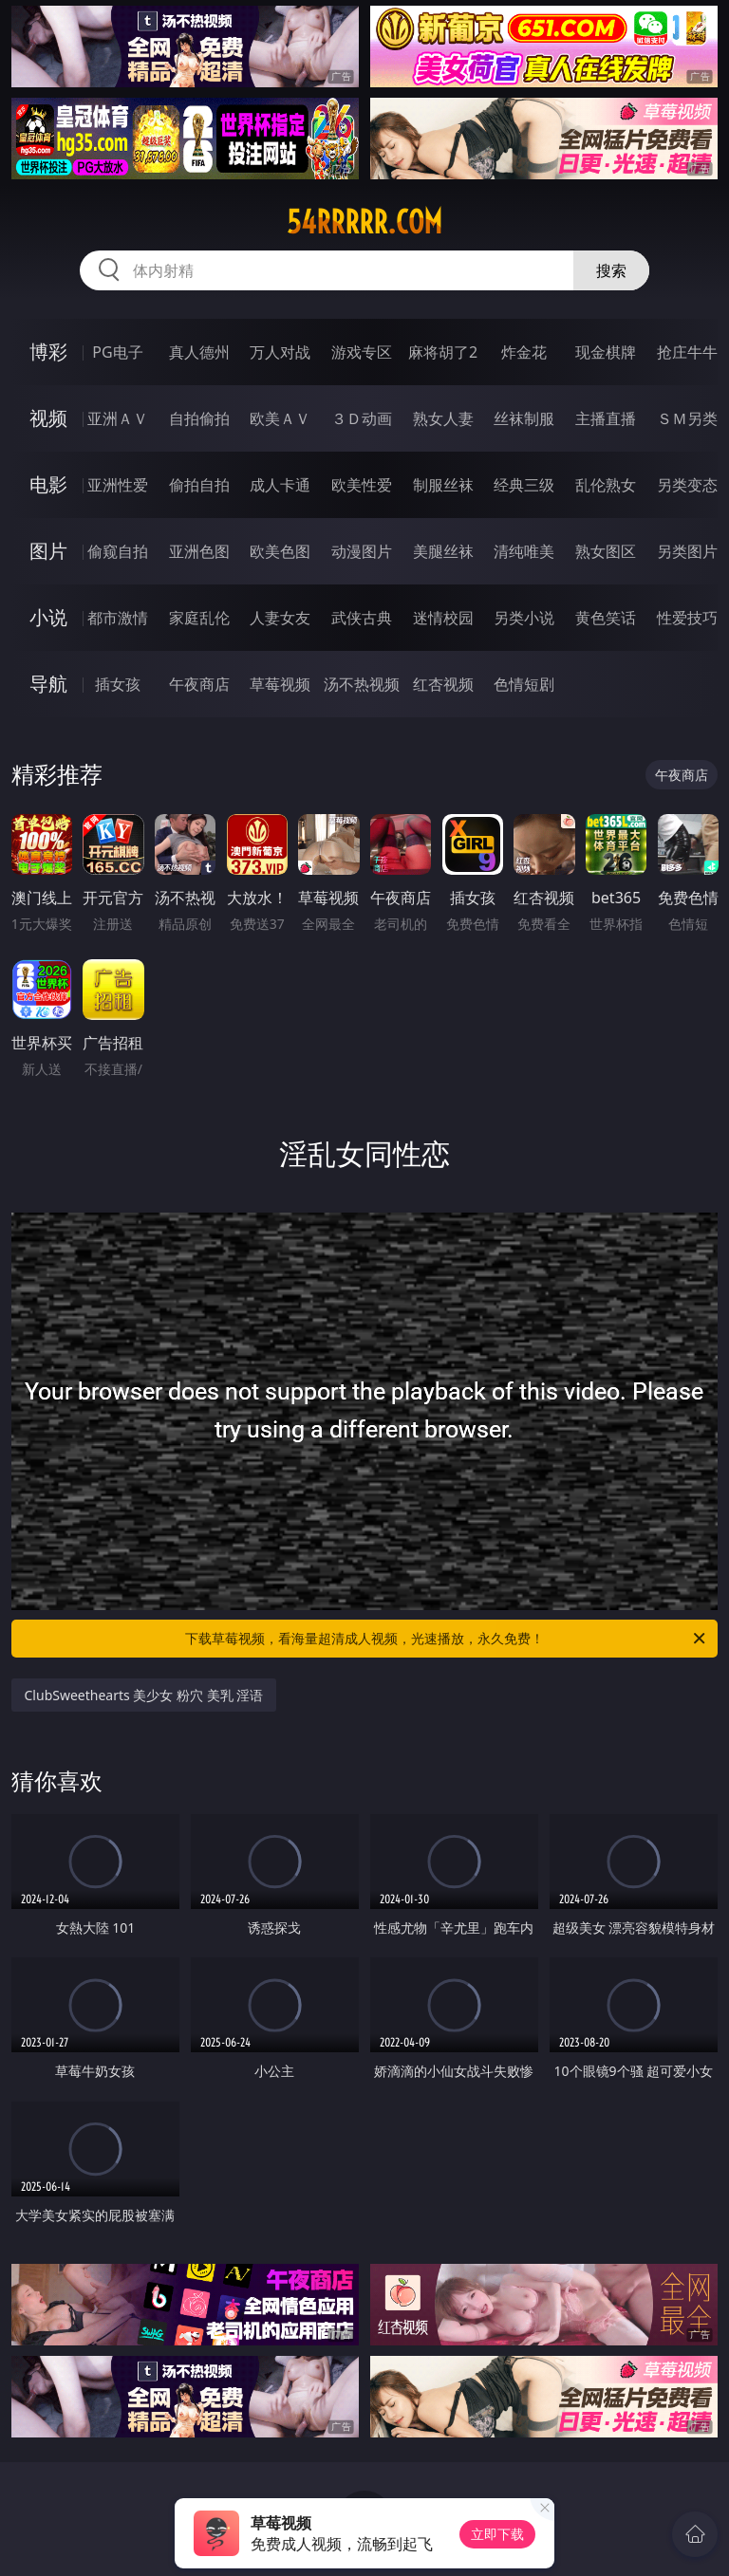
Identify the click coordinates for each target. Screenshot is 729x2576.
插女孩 (117, 684)
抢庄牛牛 (687, 352)
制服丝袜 (443, 484)
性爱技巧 (687, 617)
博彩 (48, 351)
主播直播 (605, 418)
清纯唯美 (524, 551)
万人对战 (280, 352)
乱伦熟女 (605, 484)
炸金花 (524, 352)
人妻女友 (280, 617)
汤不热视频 (362, 684)
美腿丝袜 (443, 551)
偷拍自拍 (199, 484)
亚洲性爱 (117, 484)
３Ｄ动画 (361, 418)
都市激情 (117, 617)
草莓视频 (280, 684)
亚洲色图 (199, 551)
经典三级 (524, 484)
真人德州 (199, 352)
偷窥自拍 (117, 551)
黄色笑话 (605, 617)
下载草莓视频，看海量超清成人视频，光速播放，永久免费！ (446, 1638)
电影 (48, 484)
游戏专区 (361, 352)
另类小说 (524, 617)
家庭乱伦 (199, 617)
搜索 (611, 270)
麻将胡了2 (442, 352)
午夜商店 (199, 684)
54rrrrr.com (364, 222)
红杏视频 (443, 684)
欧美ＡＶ (280, 418)
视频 (48, 418)
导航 (48, 683)
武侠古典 (361, 617)
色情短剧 (524, 684)
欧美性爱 (361, 484)
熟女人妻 (443, 418)
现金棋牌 (605, 352)
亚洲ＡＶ (117, 418)
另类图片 (687, 551)
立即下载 (497, 2534)
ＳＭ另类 (687, 418)
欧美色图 (280, 551)
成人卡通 (280, 484)
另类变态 (687, 484)
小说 (48, 617)
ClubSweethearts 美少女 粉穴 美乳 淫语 (144, 1695)
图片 (48, 551)
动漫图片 (361, 551)
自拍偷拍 (199, 418)
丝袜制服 (524, 418)
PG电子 (117, 352)
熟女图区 (605, 551)
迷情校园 (443, 617)
